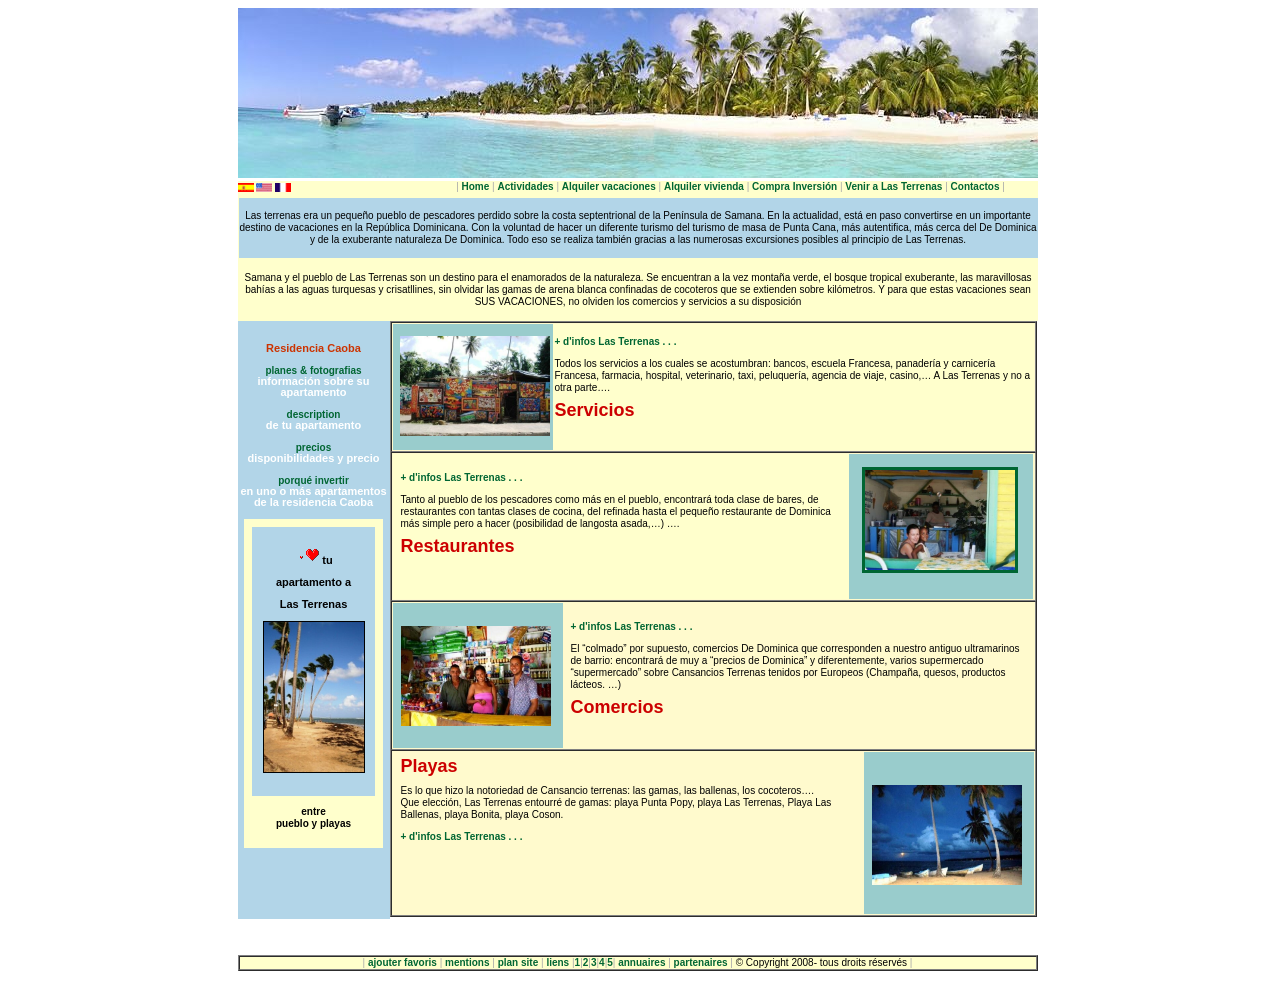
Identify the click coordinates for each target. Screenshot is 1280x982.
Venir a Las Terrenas (893, 186)
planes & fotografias (313, 370)
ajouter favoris (402, 962)
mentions (467, 962)
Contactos (975, 186)
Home (476, 186)
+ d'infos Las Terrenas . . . (616, 341)
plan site (518, 962)
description (314, 414)
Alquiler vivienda (704, 186)
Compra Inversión (794, 186)
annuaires (641, 962)
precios (314, 447)
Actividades (525, 186)
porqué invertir (313, 480)
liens (557, 962)
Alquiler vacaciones (609, 186)
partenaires (701, 962)
